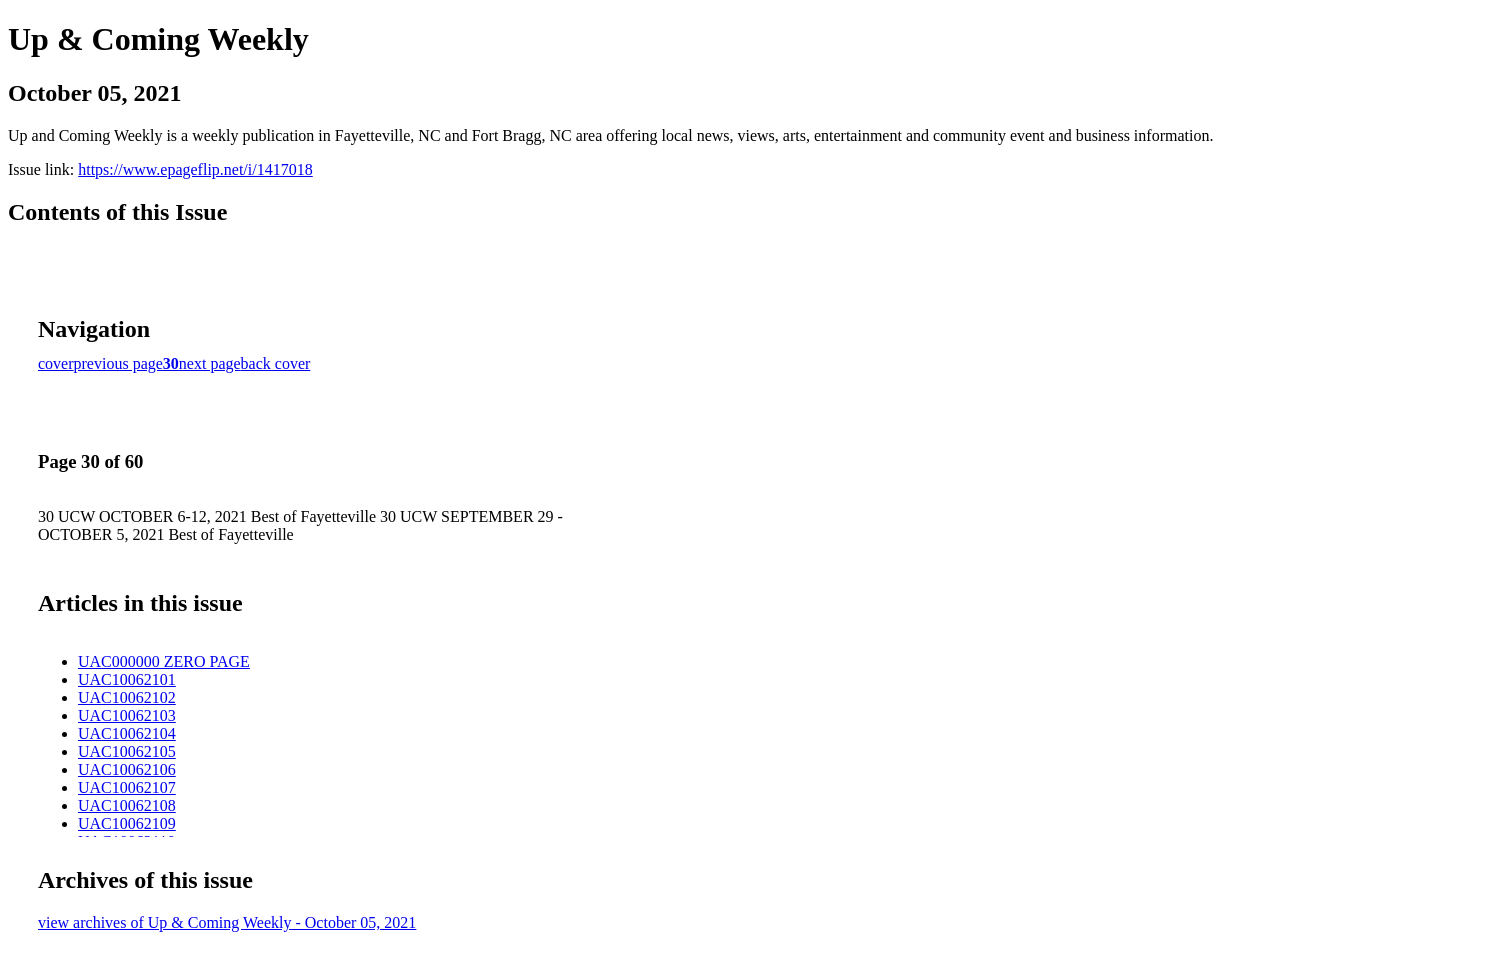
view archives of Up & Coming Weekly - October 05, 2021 (227, 922)
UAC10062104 (127, 733)
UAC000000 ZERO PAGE (164, 661)
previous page (118, 363)
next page (210, 363)
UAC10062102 (127, 697)
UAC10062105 (127, 751)
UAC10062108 (127, 805)
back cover (276, 363)
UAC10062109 (127, 823)
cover (56, 363)
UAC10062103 (127, 715)
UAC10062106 (127, 769)
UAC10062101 (127, 679)
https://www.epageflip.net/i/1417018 (195, 169)
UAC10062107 (127, 787)
